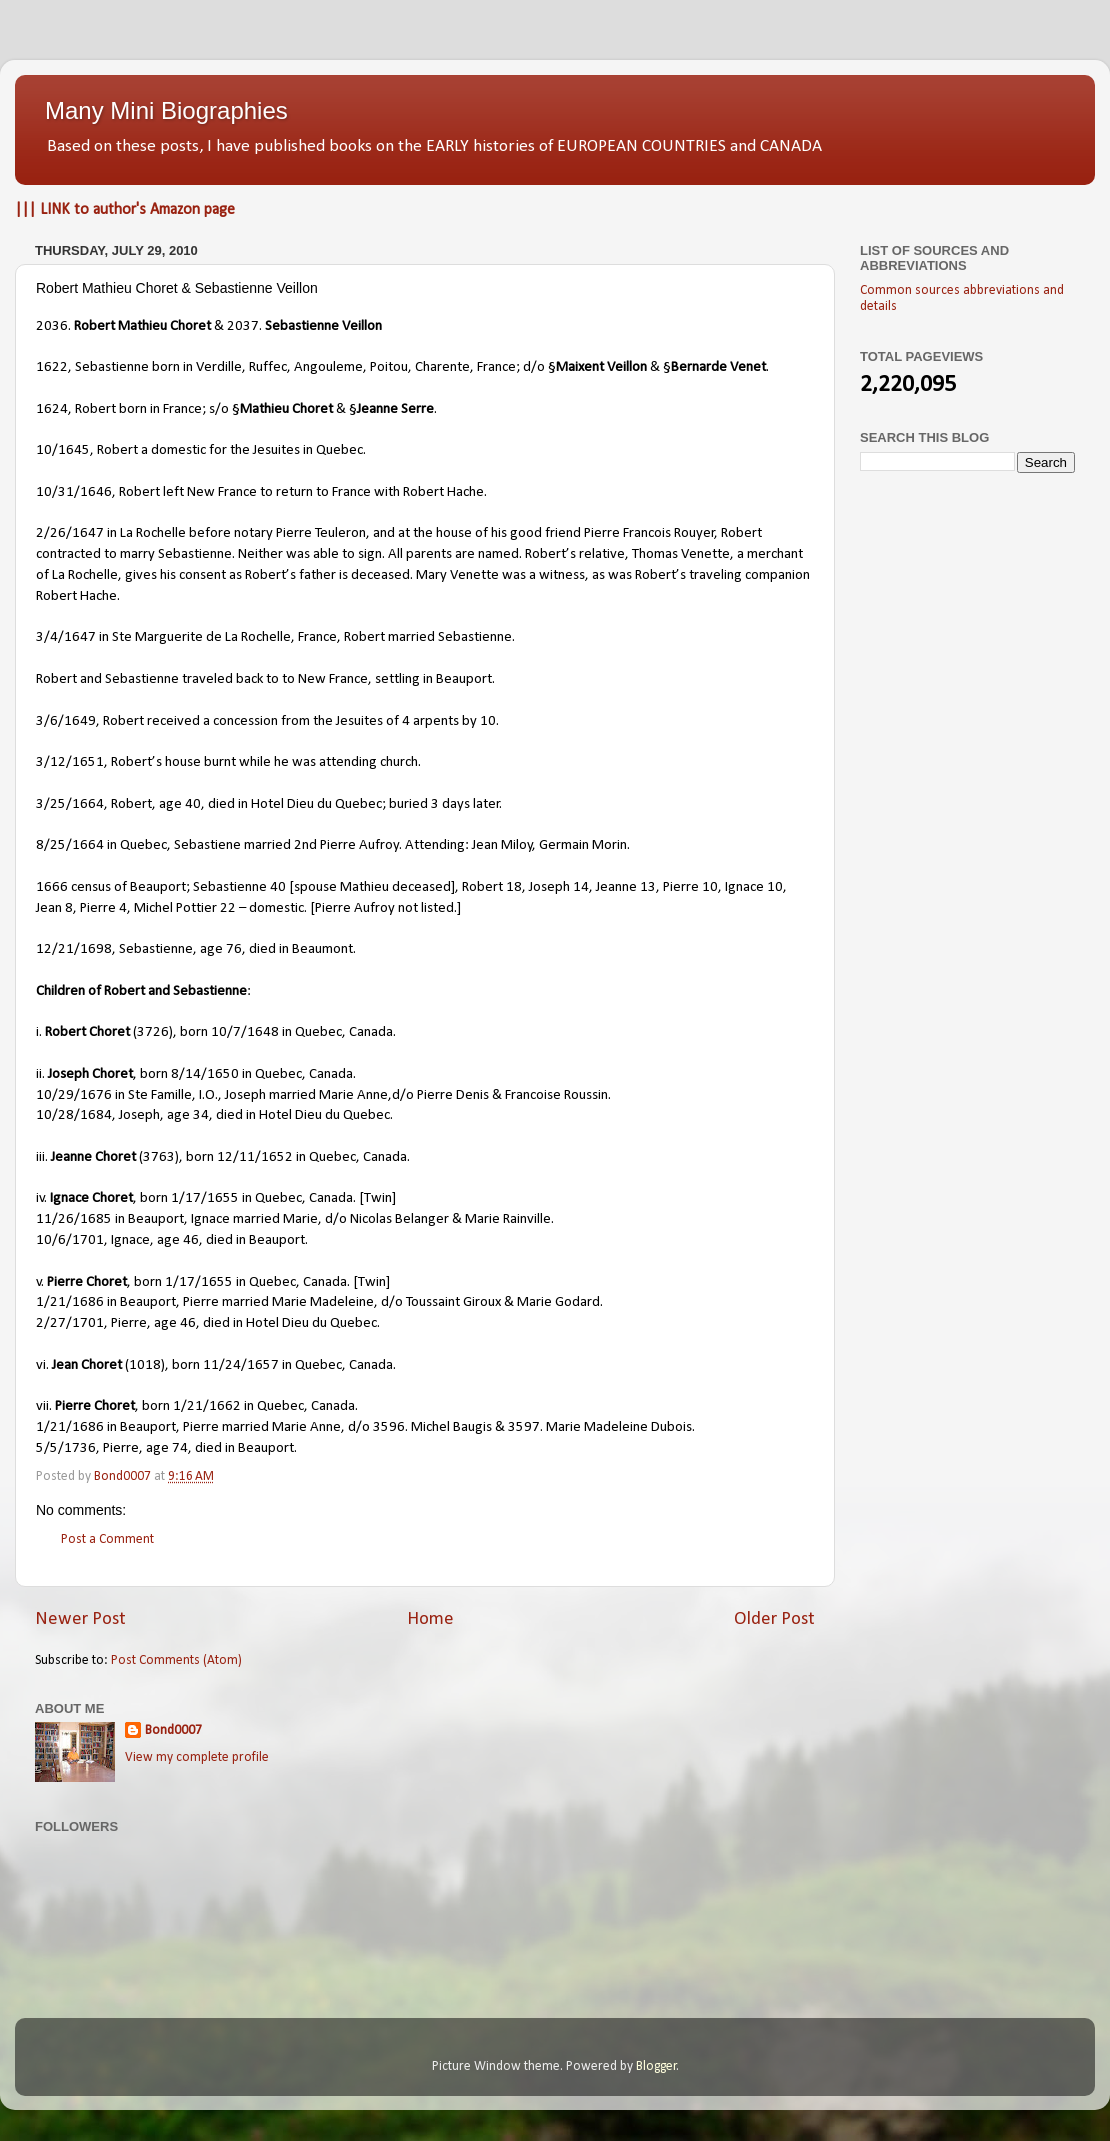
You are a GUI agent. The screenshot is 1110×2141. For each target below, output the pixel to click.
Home (430, 1619)
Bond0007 (173, 1730)
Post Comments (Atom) (176, 1660)
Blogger (656, 2066)
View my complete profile (197, 1757)
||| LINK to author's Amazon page (125, 210)
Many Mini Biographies (166, 110)
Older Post (774, 1619)
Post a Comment (107, 1539)
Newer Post (80, 1619)
